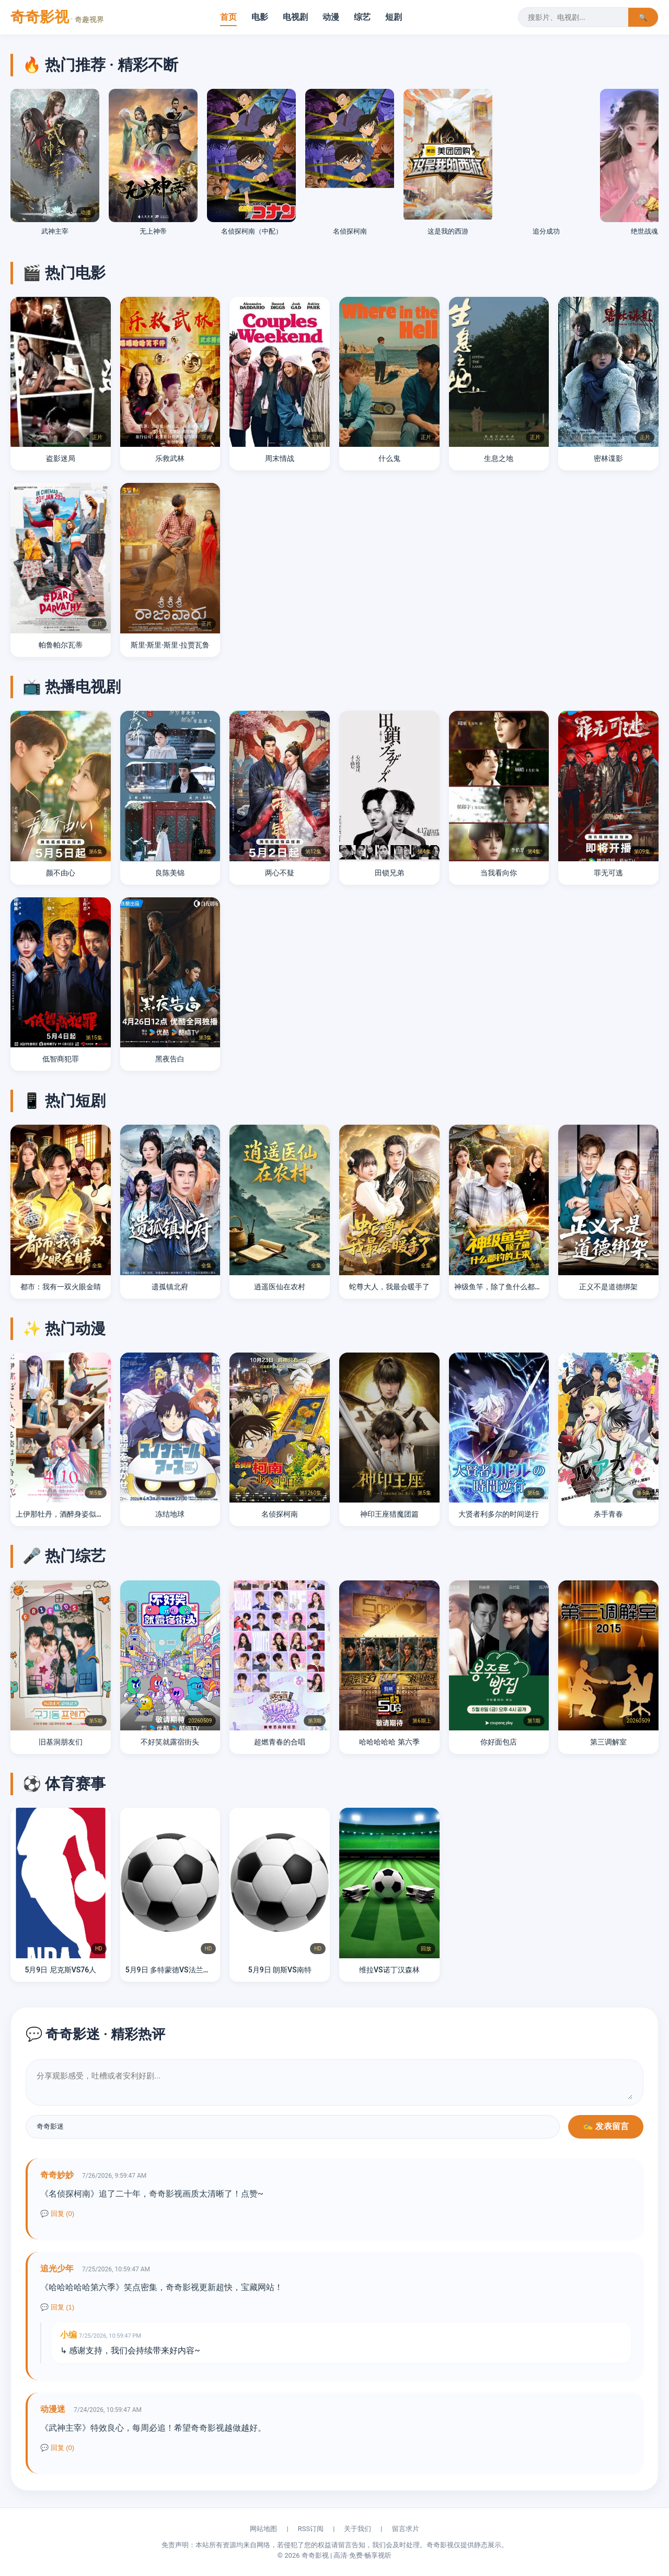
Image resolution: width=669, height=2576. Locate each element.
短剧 (393, 17)
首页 (228, 17)
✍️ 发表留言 (606, 2126)
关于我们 (357, 2529)
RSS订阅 (311, 2529)
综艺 (362, 17)
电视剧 (295, 17)
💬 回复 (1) (57, 2307)
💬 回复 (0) (57, 2213)
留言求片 (405, 2529)
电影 (259, 17)
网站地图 (263, 2529)
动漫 (330, 17)
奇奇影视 (57, 17)
